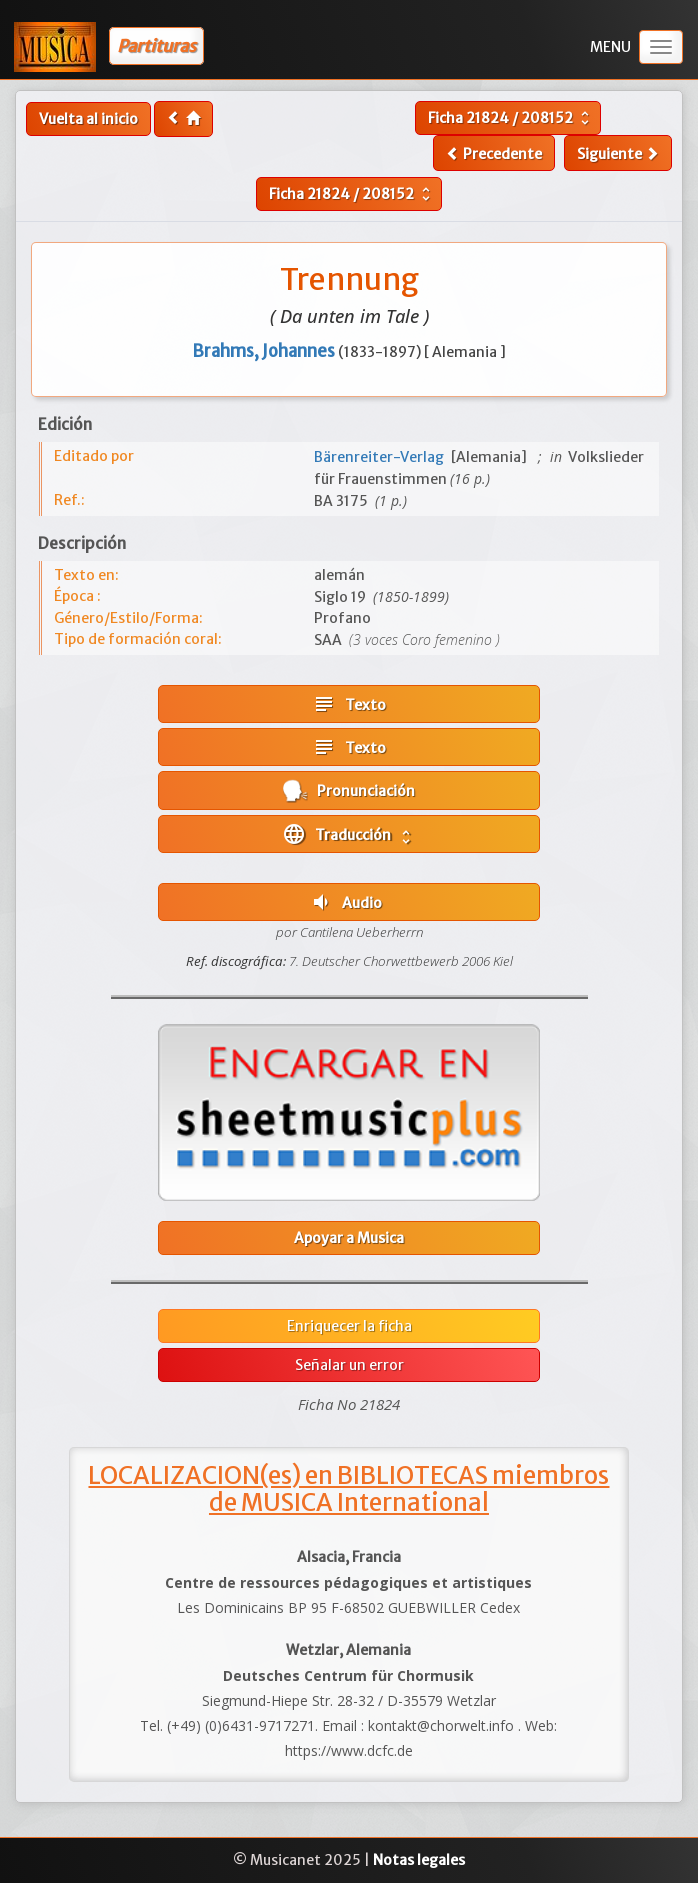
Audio (345, 902)
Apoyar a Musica (349, 1238)
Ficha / (511, 118)
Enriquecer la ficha (349, 1326)
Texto (349, 704)
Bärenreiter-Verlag (382, 457)
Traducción (348, 834)
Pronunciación (349, 790)
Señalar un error (349, 1365)
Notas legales (419, 1860)
